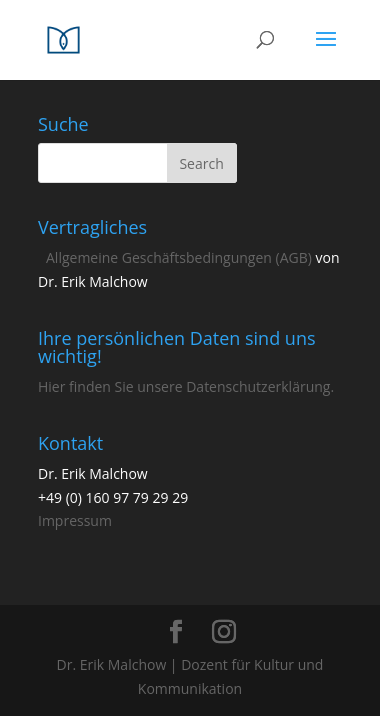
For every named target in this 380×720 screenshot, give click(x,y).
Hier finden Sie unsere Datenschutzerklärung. (186, 386)
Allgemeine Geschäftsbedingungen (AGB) (179, 257)
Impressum (75, 520)
